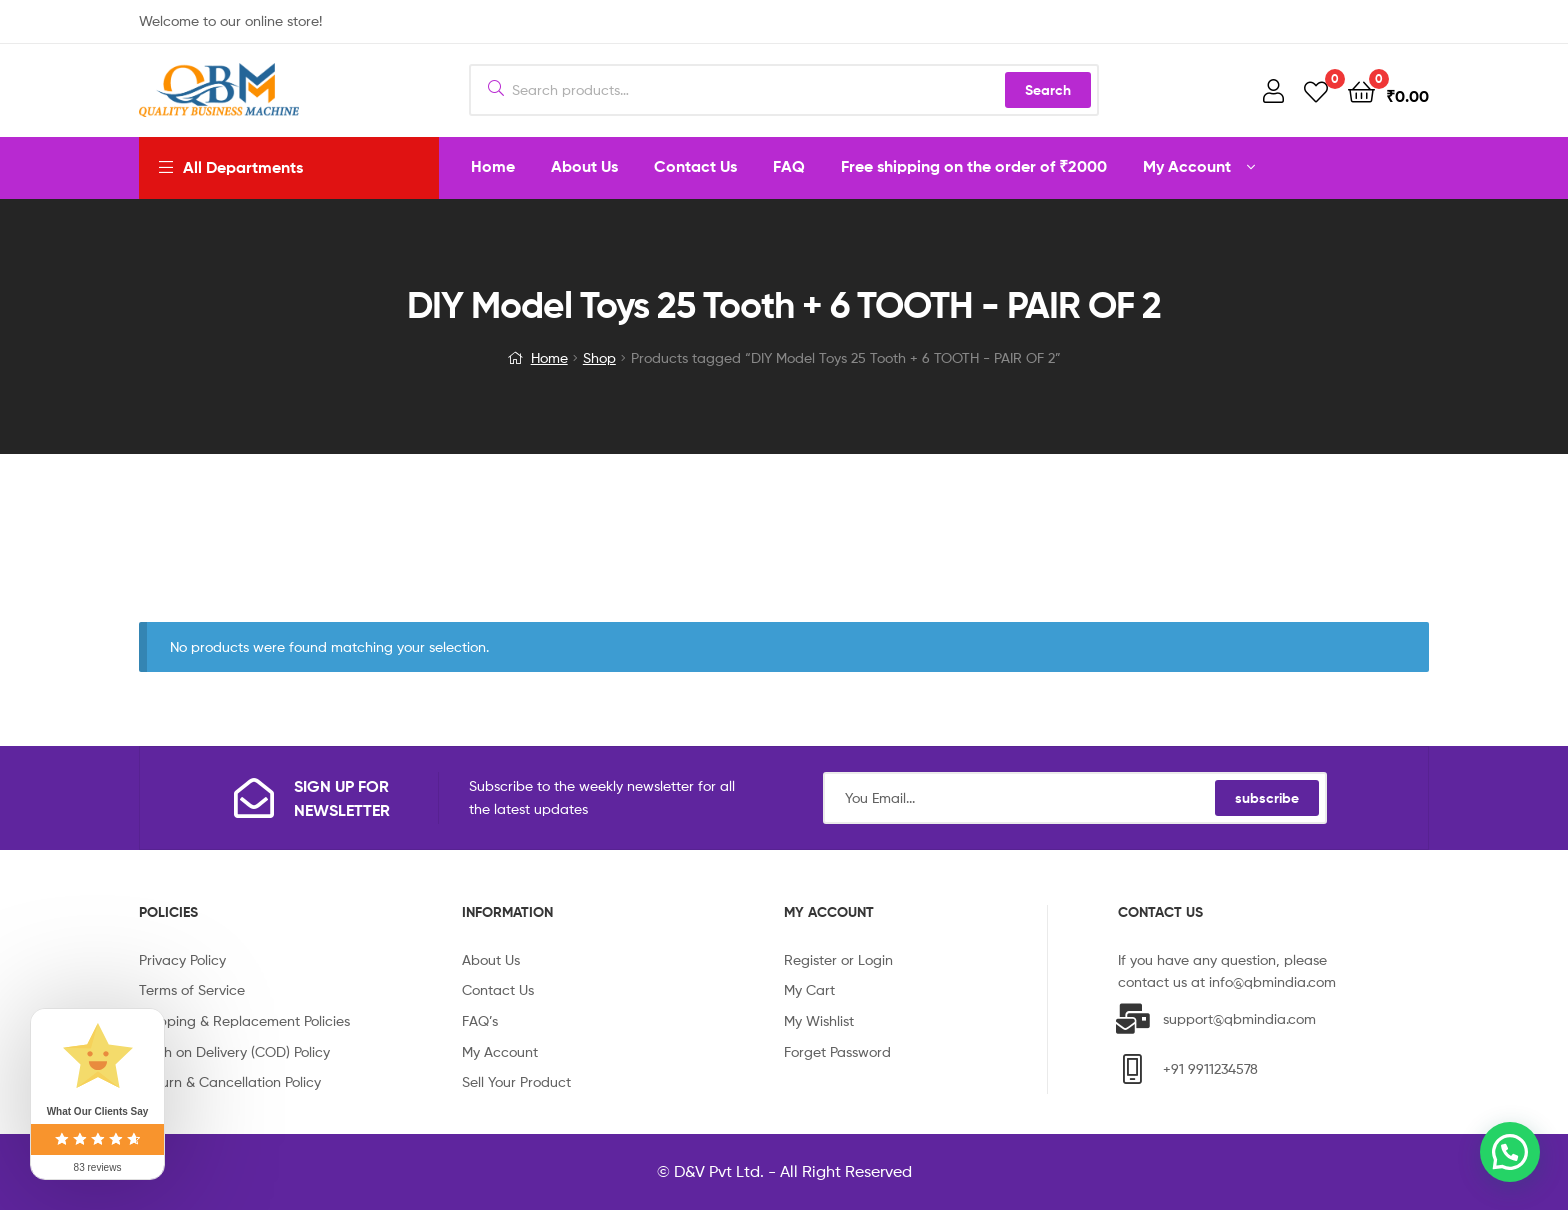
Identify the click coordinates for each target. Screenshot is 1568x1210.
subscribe (1267, 798)
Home (549, 357)
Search (1048, 90)
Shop (599, 357)
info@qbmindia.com (1272, 981)
